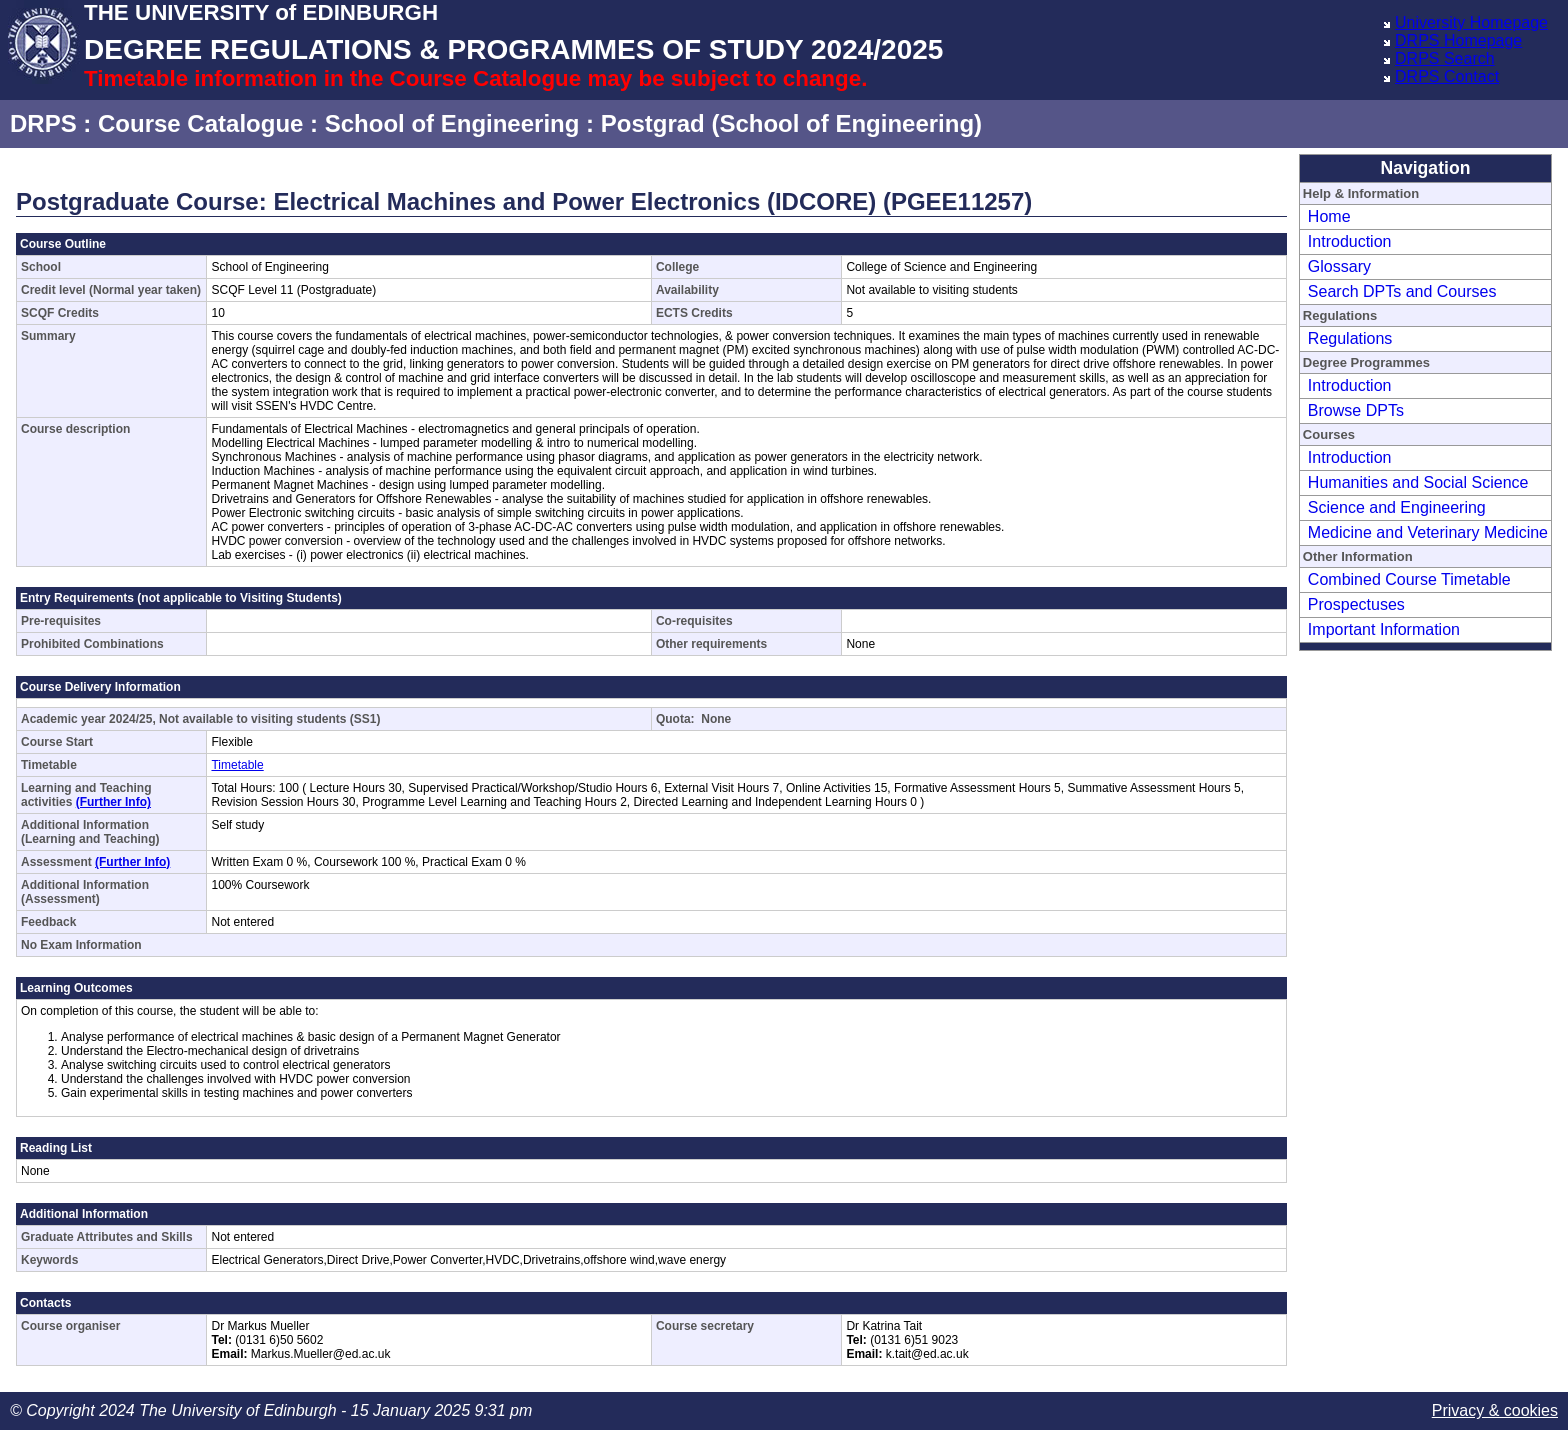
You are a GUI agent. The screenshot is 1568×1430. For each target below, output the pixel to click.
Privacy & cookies (1495, 1410)
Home (1329, 216)
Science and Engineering (1397, 507)
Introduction (1350, 241)
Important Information (1384, 629)
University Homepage (1471, 22)
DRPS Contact (1447, 76)
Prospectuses (1356, 604)
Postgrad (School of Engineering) (791, 123)
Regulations (1350, 338)
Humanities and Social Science (1418, 482)
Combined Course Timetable (1409, 579)
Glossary (1339, 266)
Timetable (237, 765)
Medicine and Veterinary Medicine (1428, 532)
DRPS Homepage (1458, 40)
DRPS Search (1445, 58)
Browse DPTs (1356, 410)
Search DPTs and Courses (1402, 291)
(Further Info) (113, 802)
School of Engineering (452, 123)
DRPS (43, 123)
